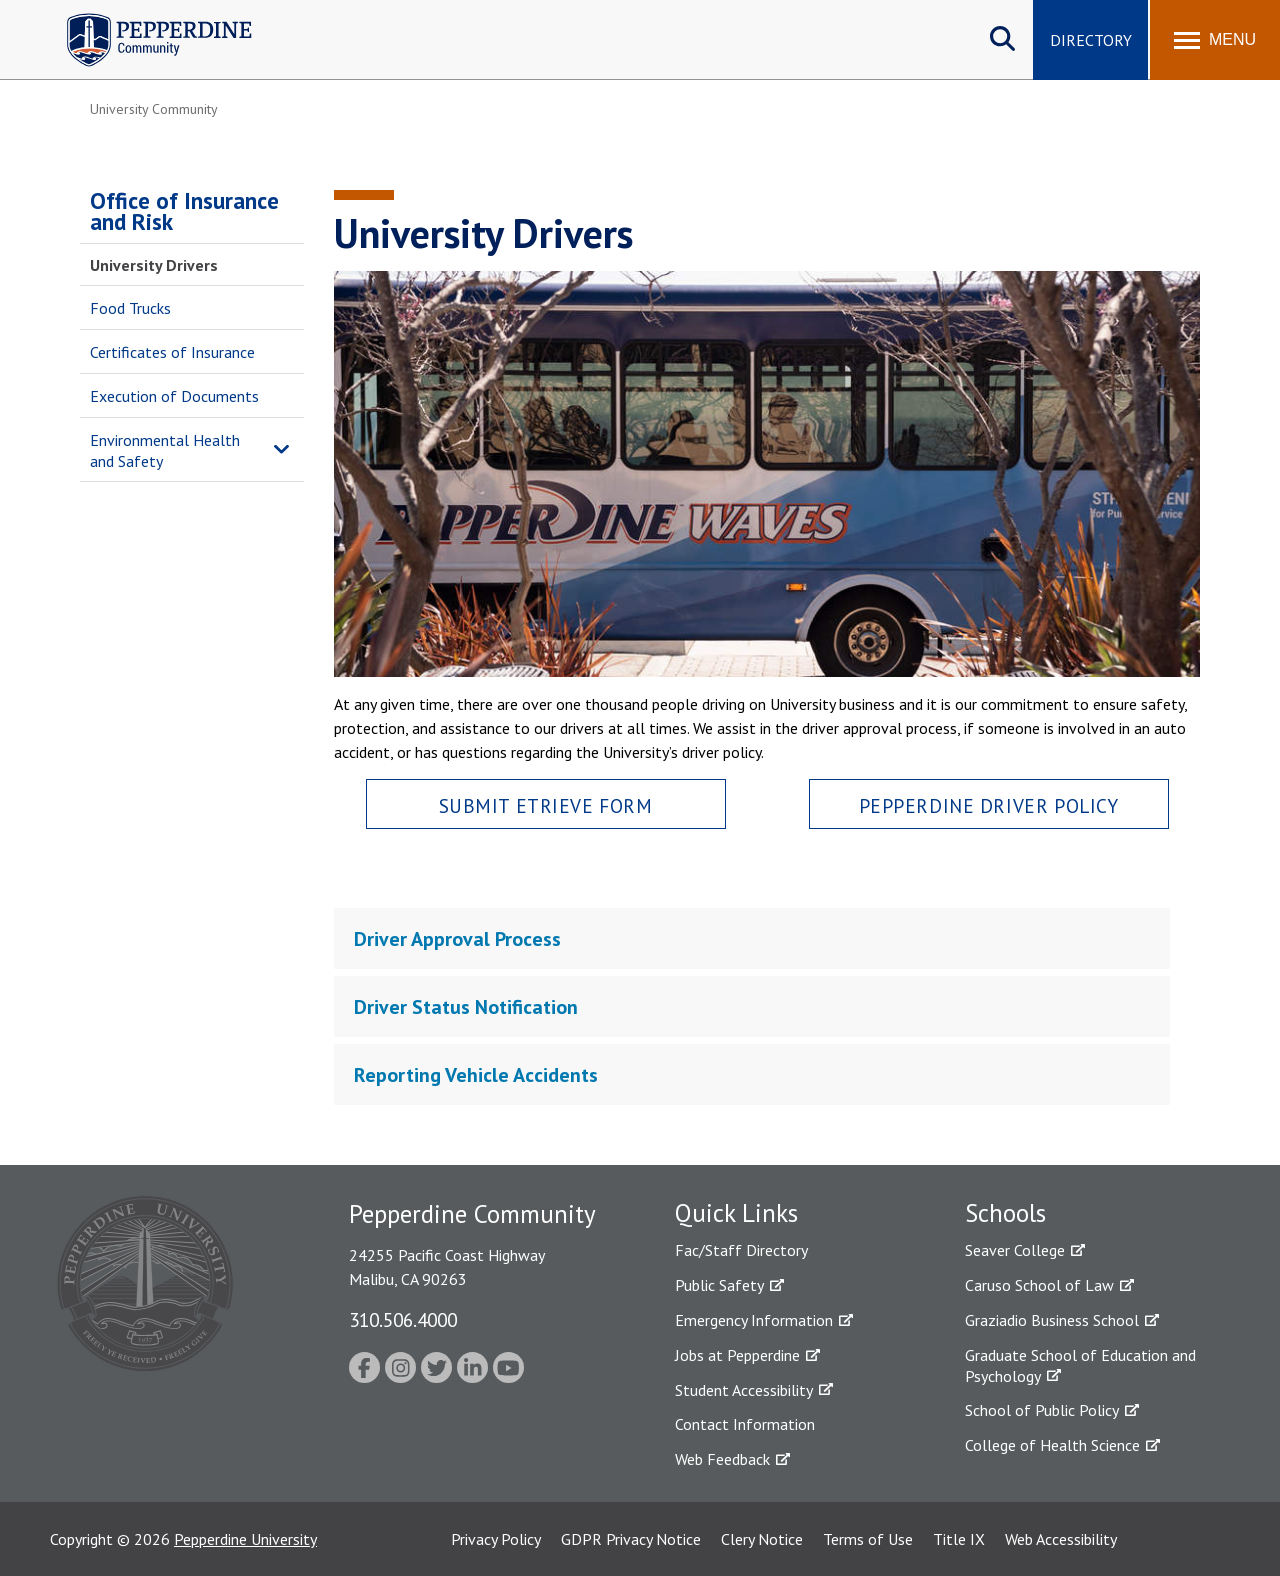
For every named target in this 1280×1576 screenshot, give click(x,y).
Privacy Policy (496, 1539)
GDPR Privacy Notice (631, 1539)
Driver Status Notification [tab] (466, 1007)
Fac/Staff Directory (741, 1250)
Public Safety (719, 1285)
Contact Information (745, 1424)
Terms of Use (868, 1539)
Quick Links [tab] (736, 1213)
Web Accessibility (1061, 1539)
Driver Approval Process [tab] (457, 939)
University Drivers (154, 265)
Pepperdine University (245, 1539)
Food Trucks (130, 308)
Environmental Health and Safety (165, 450)
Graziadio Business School (1052, 1320)
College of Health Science (1052, 1445)
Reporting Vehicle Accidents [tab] (476, 1075)
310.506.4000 (403, 1319)
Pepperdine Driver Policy (989, 805)
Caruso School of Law (1039, 1285)
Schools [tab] (1005, 1213)
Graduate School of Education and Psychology (1080, 1365)
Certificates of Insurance (172, 352)
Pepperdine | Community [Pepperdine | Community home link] (144, 18)
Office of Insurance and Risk (184, 211)
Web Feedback (722, 1459)
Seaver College (1015, 1250)
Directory (1091, 40)
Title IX (959, 1539)
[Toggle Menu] (1215, 40)
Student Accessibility (744, 1390)
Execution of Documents (174, 396)
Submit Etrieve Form (546, 805)
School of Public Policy (1042, 1410)
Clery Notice (762, 1539)
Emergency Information (754, 1320)
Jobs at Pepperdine (737, 1355)
